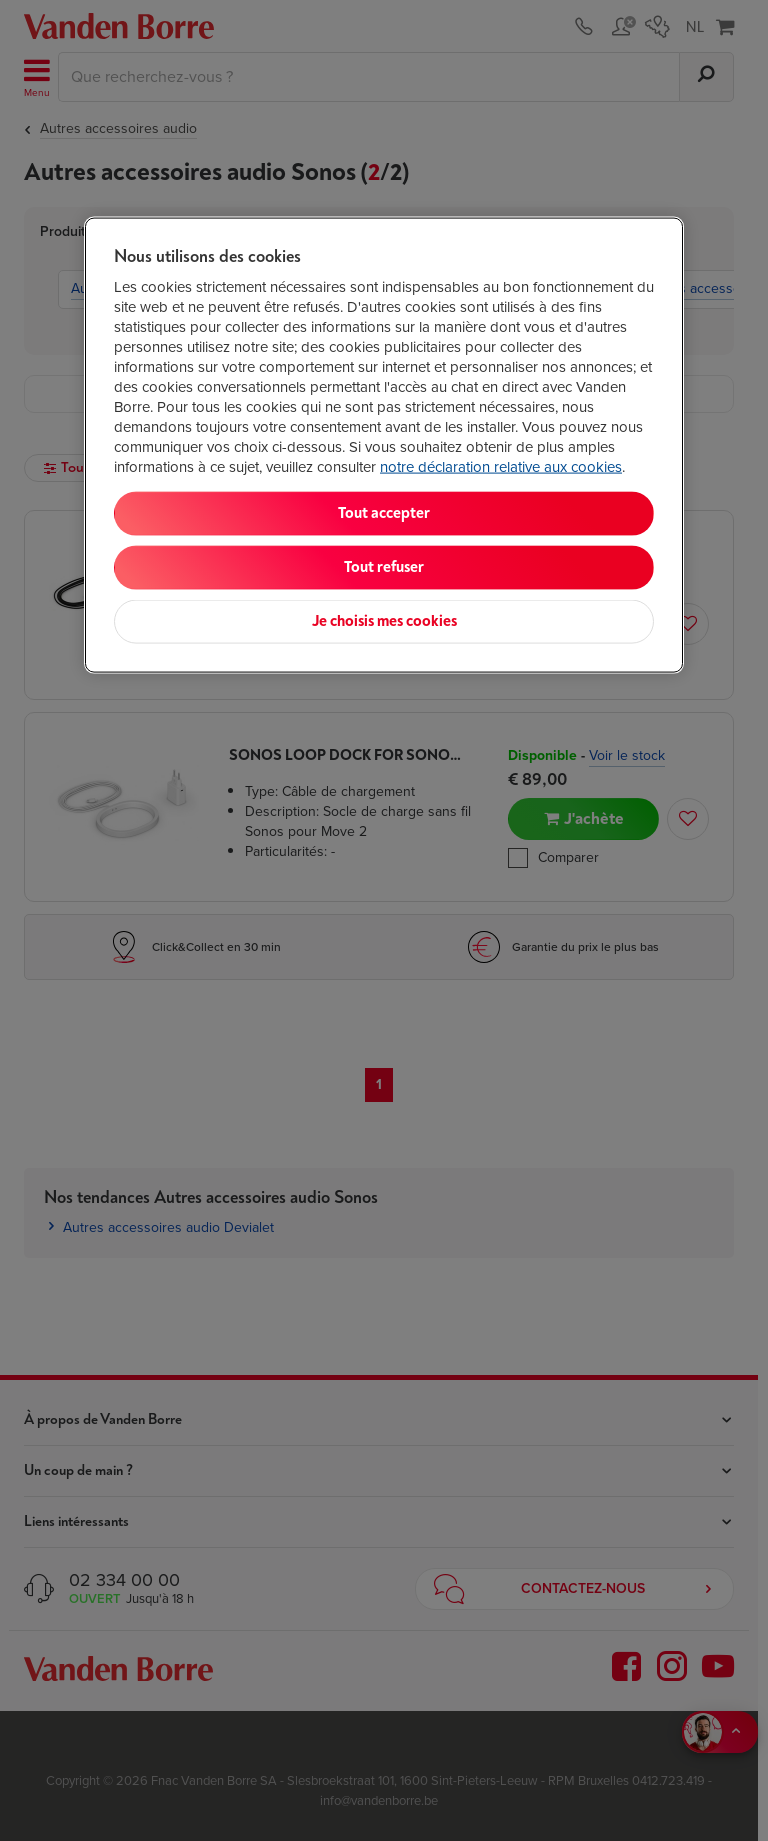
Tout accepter (384, 513)
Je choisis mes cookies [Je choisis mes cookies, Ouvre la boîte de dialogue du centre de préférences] (384, 621)
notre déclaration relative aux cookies (501, 467)
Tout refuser (384, 567)
